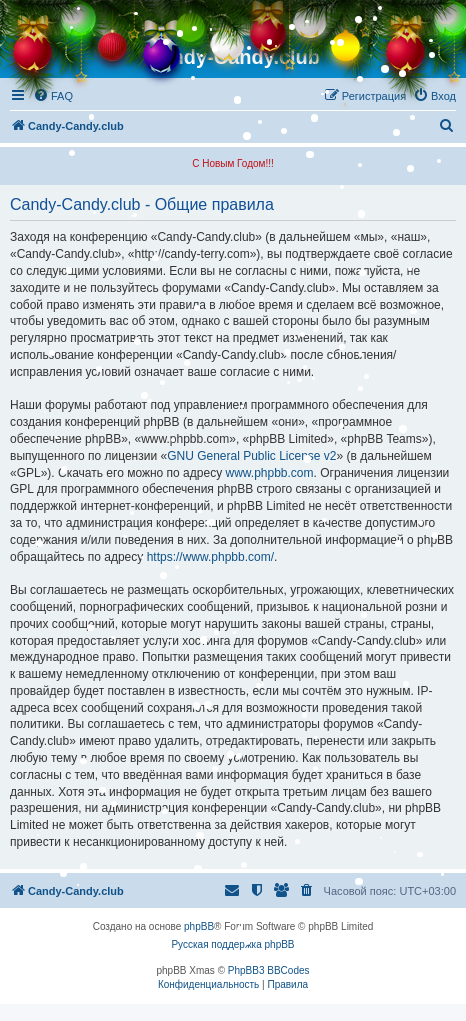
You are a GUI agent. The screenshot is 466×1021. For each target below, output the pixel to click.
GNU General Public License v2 (251, 456)
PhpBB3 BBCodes (269, 970)
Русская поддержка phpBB (232, 944)
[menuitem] (53, 96)
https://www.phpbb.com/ (210, 557)
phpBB (199, 926)
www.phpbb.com (269, 473)
